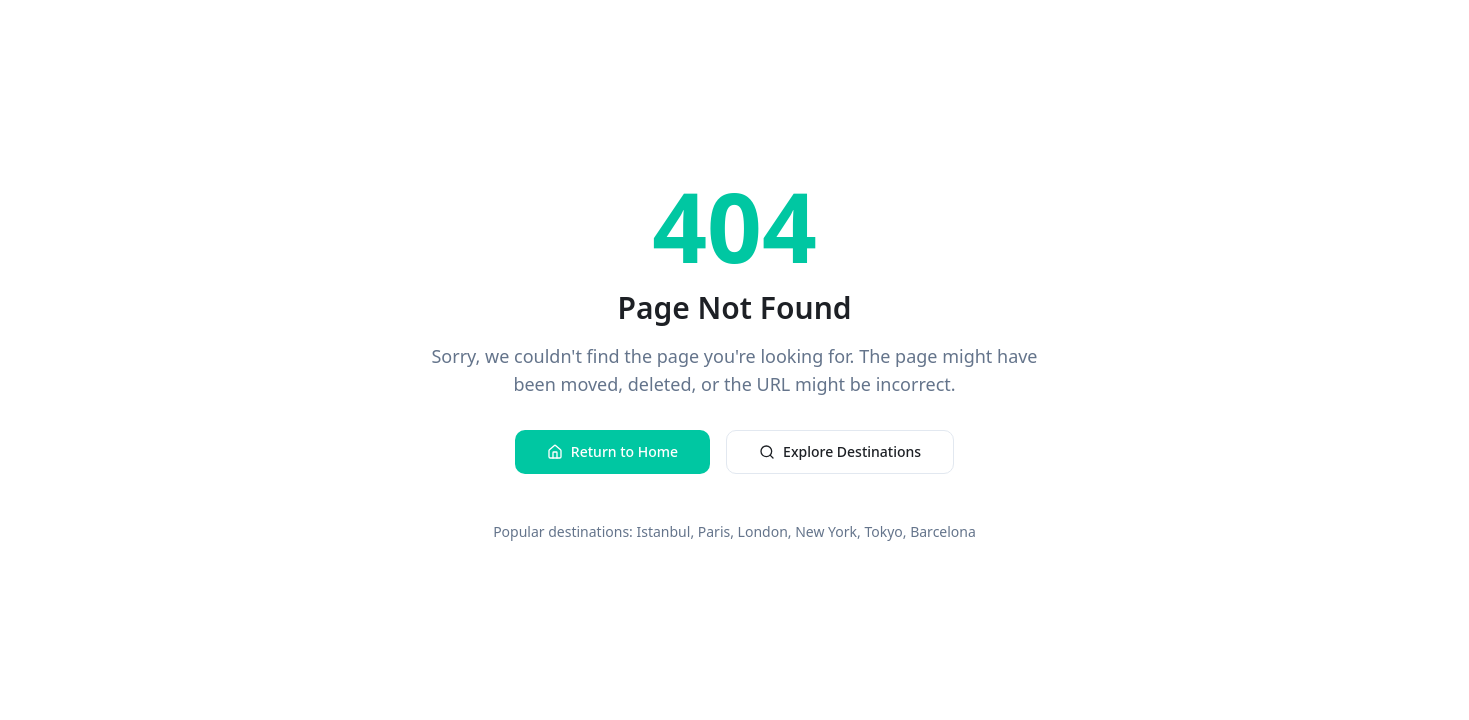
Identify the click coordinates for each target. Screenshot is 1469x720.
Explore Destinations (840, 451)
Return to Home (612, 451)
